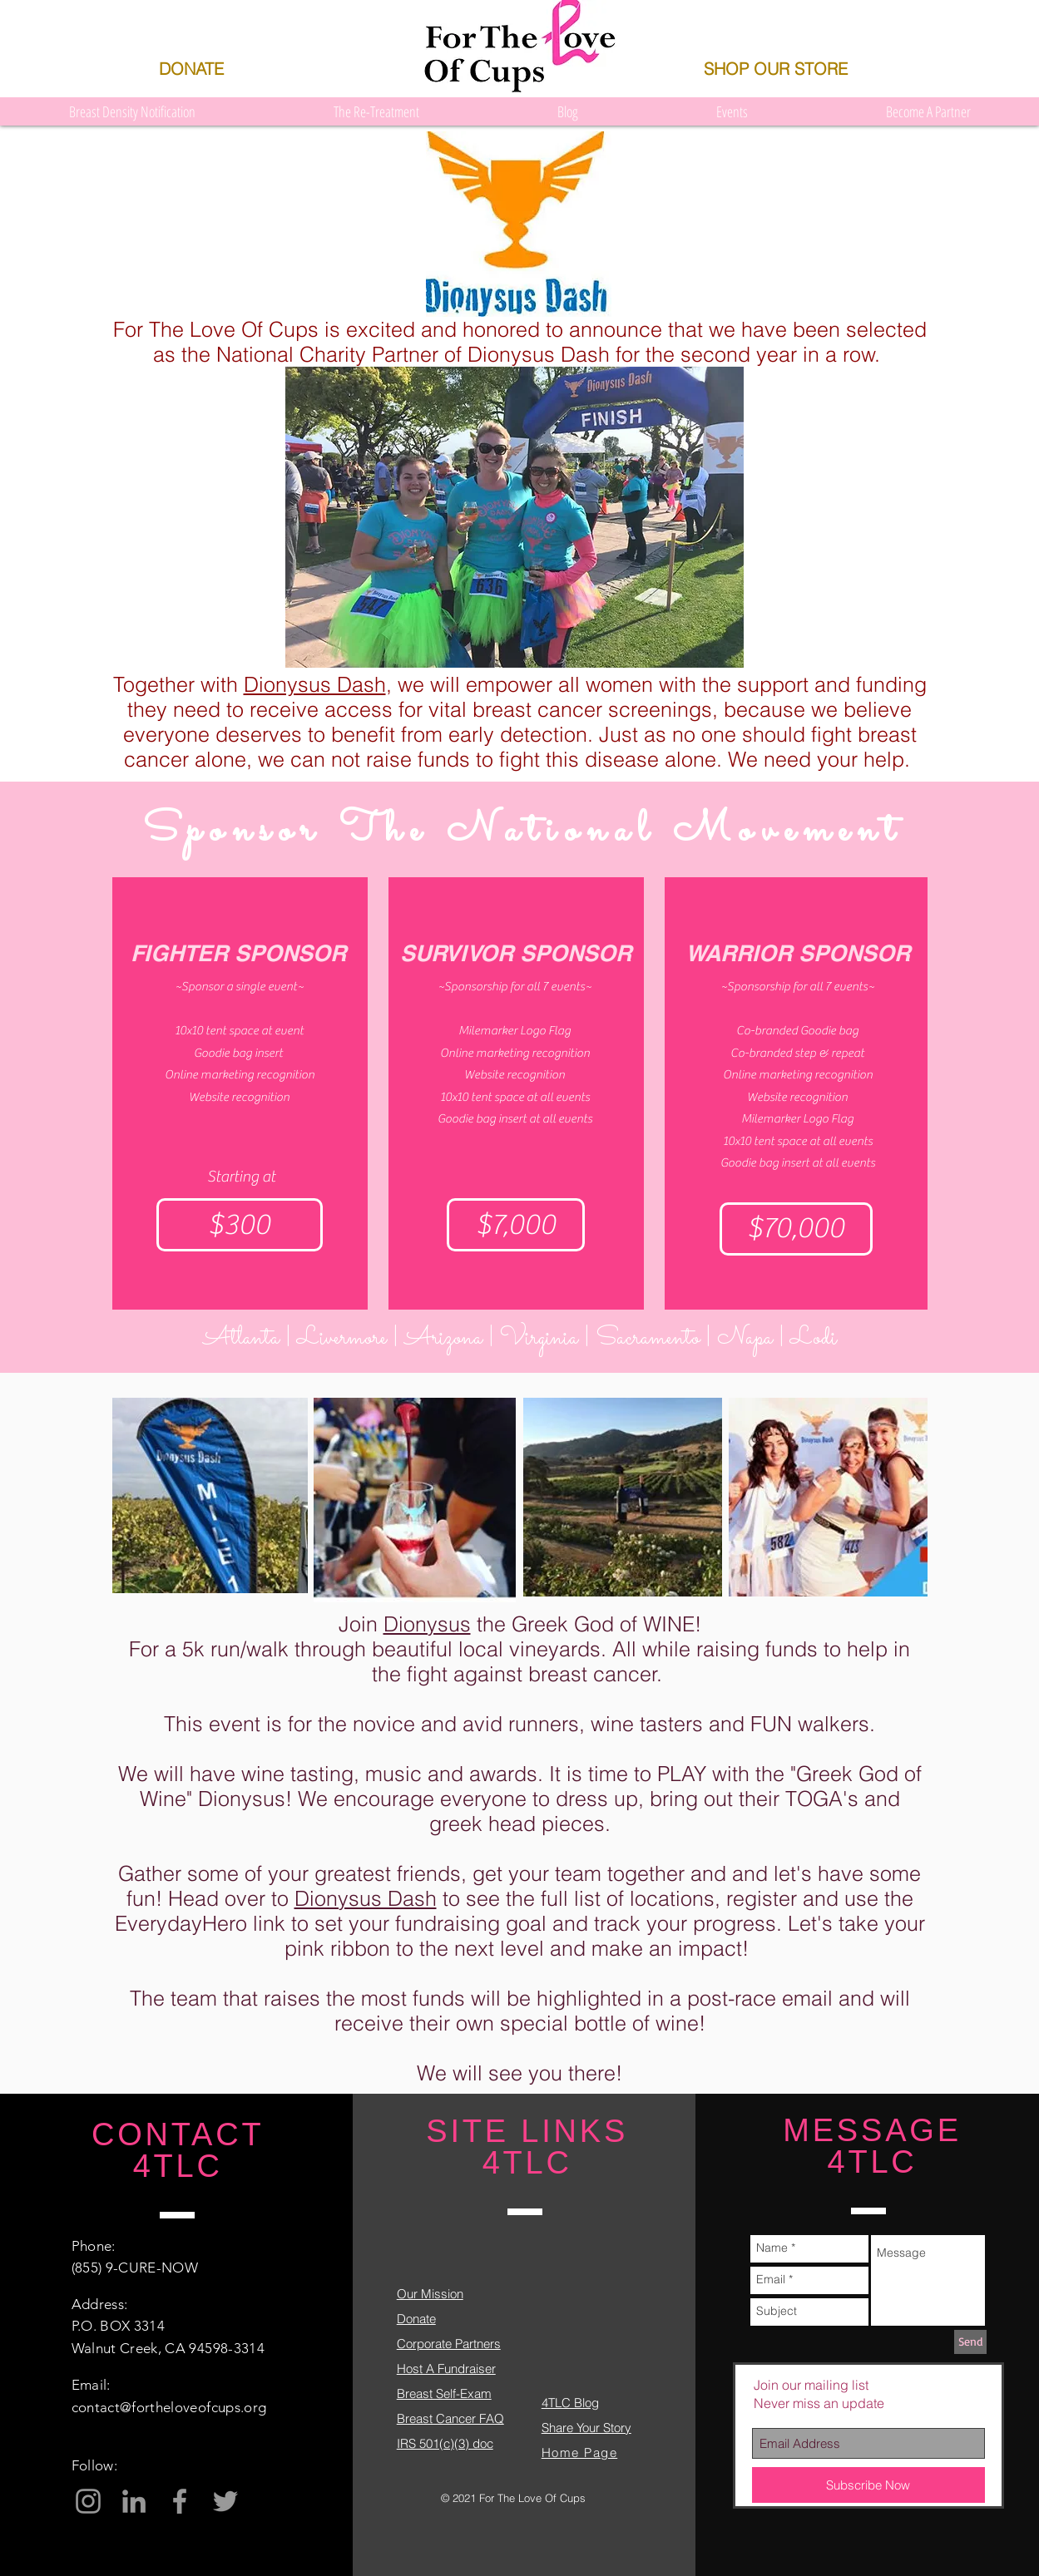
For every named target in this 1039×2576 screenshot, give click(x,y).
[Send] (970, 2342)
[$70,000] (796, 1229)
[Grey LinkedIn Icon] (134, 2501)
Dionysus (427, 1623)
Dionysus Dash (315, 684)
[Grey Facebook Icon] (179, 2501)
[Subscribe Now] (868, 2485)
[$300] (239, 1224)
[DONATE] (192, 68)
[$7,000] (516, 1224)
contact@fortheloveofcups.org (169, 2407)
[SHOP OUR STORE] (776, 68)
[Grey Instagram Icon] (88, 2501)
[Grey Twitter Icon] (225, 2501)
